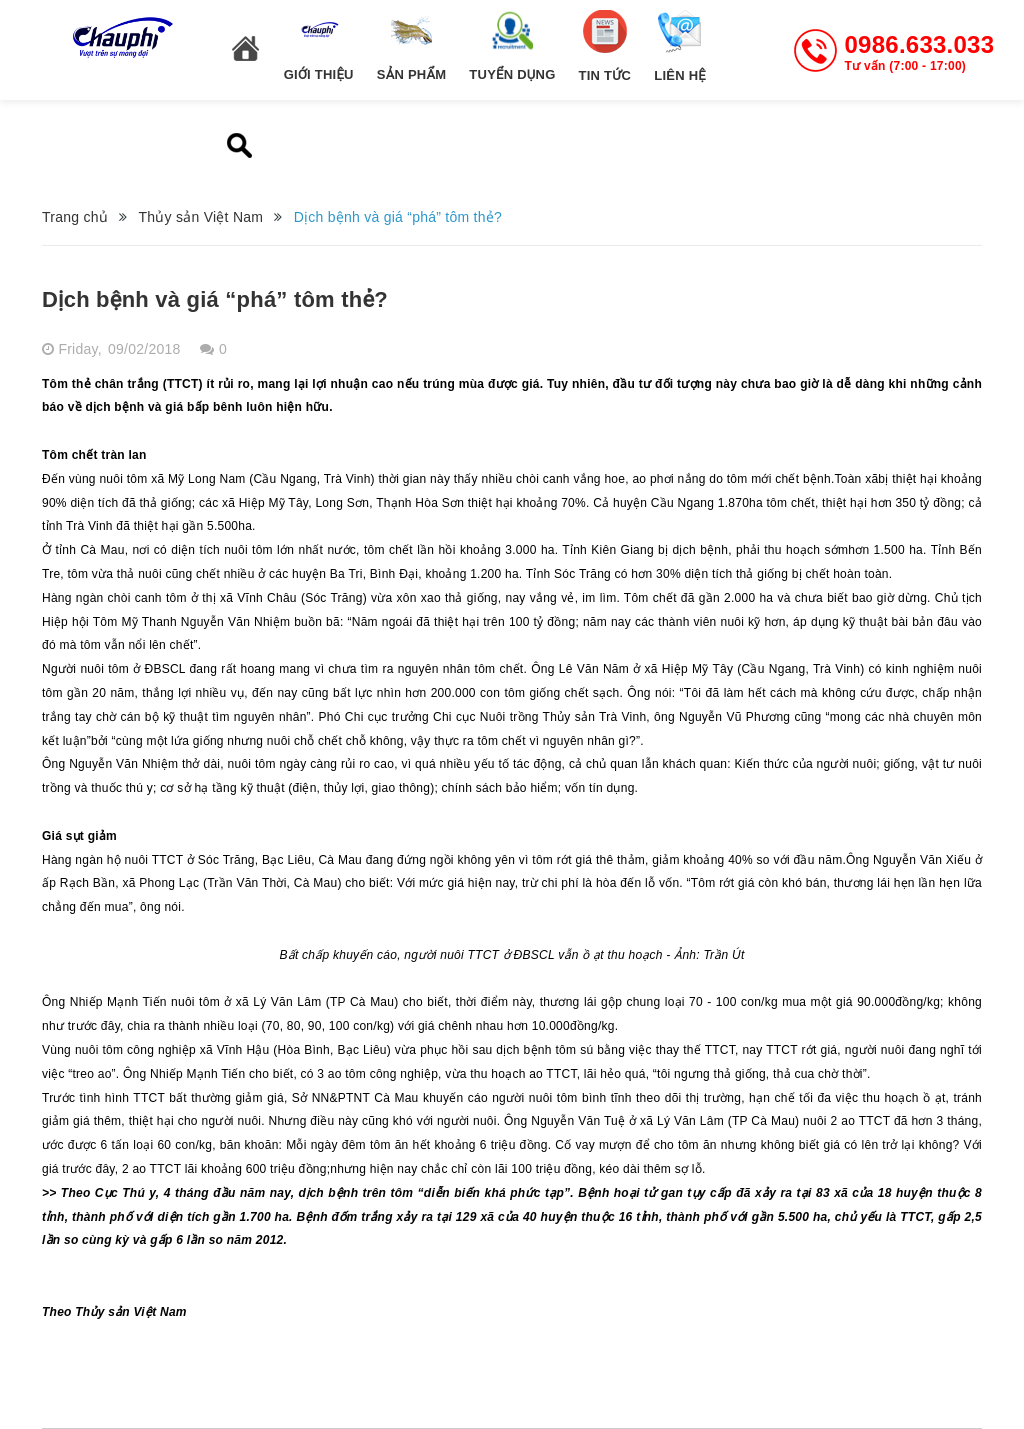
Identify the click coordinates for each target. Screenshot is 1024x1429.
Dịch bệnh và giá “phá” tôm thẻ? (215, 299)
